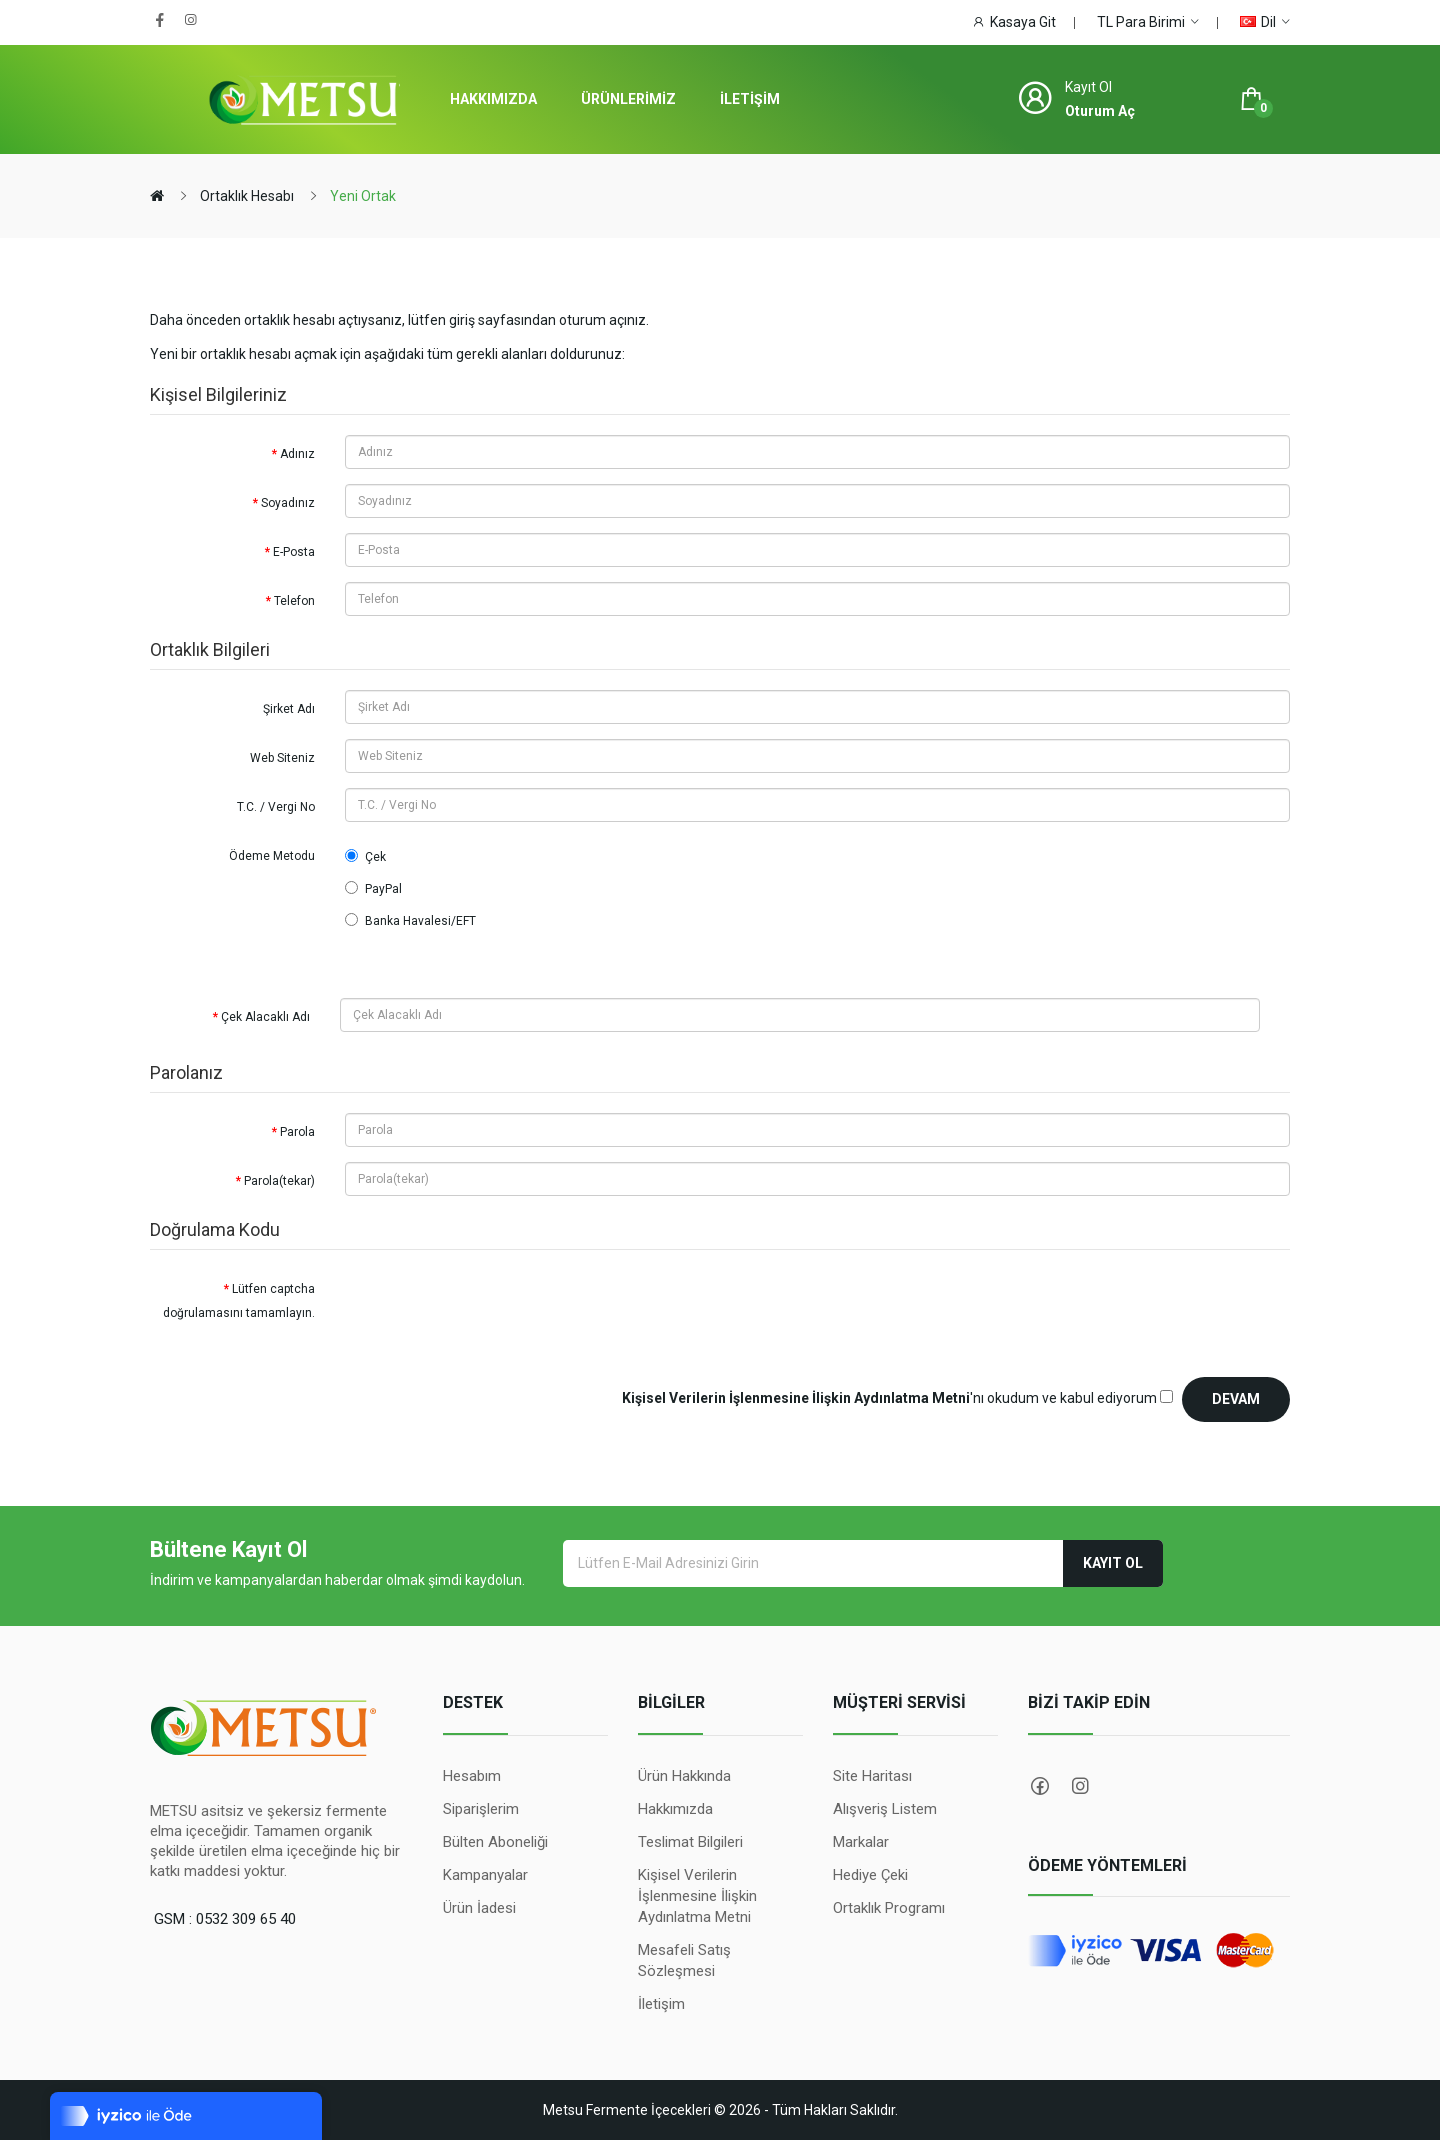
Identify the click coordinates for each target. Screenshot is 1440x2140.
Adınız (297, 454)
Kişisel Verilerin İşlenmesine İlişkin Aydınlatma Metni (697, 1896)
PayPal (373, 888)
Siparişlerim (481, 1809)
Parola (297, 1132)
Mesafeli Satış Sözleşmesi (684, 1960)
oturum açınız (602, 320)
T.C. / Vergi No (276, 807)
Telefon (294, 601)
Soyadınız (288, 503)
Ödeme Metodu (272, 856)
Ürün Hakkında (684, 1776)
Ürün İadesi (479, 1908)
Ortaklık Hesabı (247, 196)
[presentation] (497, 1309)
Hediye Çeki (870, 1875)
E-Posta (294, 552)
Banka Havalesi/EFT (410, 920)
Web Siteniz (282, 758)
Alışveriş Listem (885, 1809)
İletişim (661, 2004)
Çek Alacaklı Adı (265, 1017)
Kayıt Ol (1113, 1563)
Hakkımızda (675, 1809)
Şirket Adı (289, 709)
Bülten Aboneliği (495, 1842)
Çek (365, 856)
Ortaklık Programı (889, 1908)
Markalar (861, 1842)
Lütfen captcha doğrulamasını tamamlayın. (239, 1301)
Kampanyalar (485, 1875)
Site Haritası (872, 1776)
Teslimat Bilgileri (690, 1842)
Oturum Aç (1100, 111)
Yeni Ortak (363, 196)
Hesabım (472, 1776)
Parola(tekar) (279, 1181)
